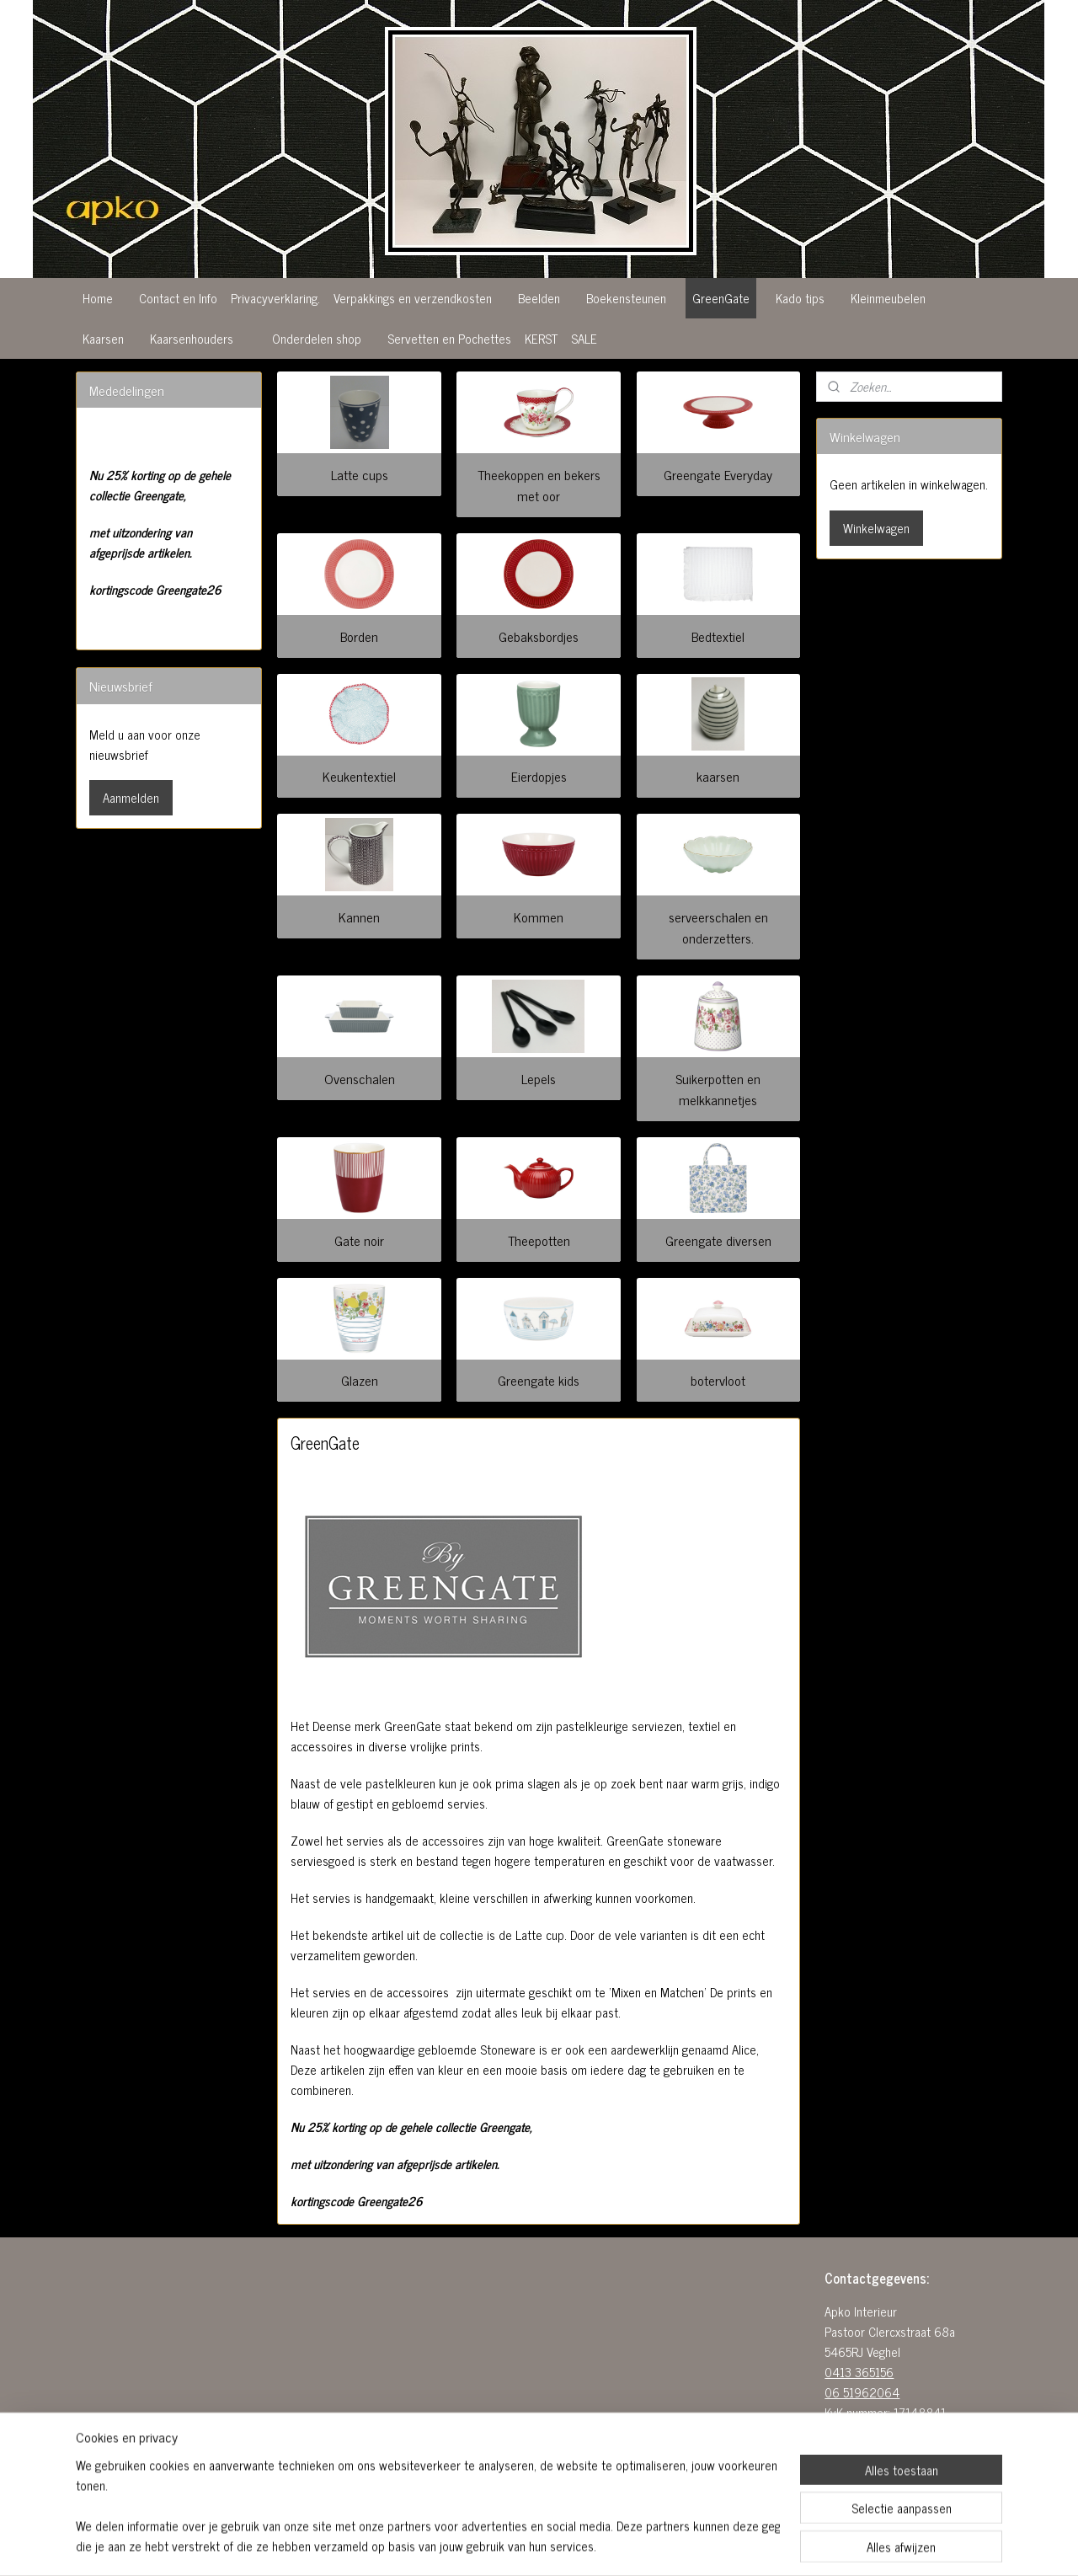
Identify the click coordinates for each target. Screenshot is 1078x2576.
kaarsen (718, 776)
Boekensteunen (626, 297)
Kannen (359, 916)
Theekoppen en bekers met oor (539, 485)
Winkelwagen (876, 527)
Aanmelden (131, 797)
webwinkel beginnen (575, 2544)
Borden (359, 636)
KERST (541, 338)
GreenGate (721, 297)
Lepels (538, 1078)
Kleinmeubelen (888, 297)
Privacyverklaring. (275, 297)
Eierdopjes (539, 776)
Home (98, 297)
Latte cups (359, 474)
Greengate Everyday (718, 474)
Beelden (539, 297)
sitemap (504, 2544)
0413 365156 (859, 2371)
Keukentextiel (359, 776)
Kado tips (800, 297)
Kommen (538, 916)
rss (529, 2544)
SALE (584, 338)
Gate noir (359, 1240)
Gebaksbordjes (539, 636)
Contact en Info (178, 297)
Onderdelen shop (316, 338)
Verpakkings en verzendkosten (413, 297)
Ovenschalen (359, 1078)
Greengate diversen (718, 1240)
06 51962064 (862, 2391)
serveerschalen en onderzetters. (718, 927)
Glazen (359, 1380)
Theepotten (539, 1240)
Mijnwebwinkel (689, 2544)
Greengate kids (538, 1380)
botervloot (718, 1380)
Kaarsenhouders (191, 338)
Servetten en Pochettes (449, 338)
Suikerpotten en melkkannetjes (718, 1089)
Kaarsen (103, 338)
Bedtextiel (718, 636)
